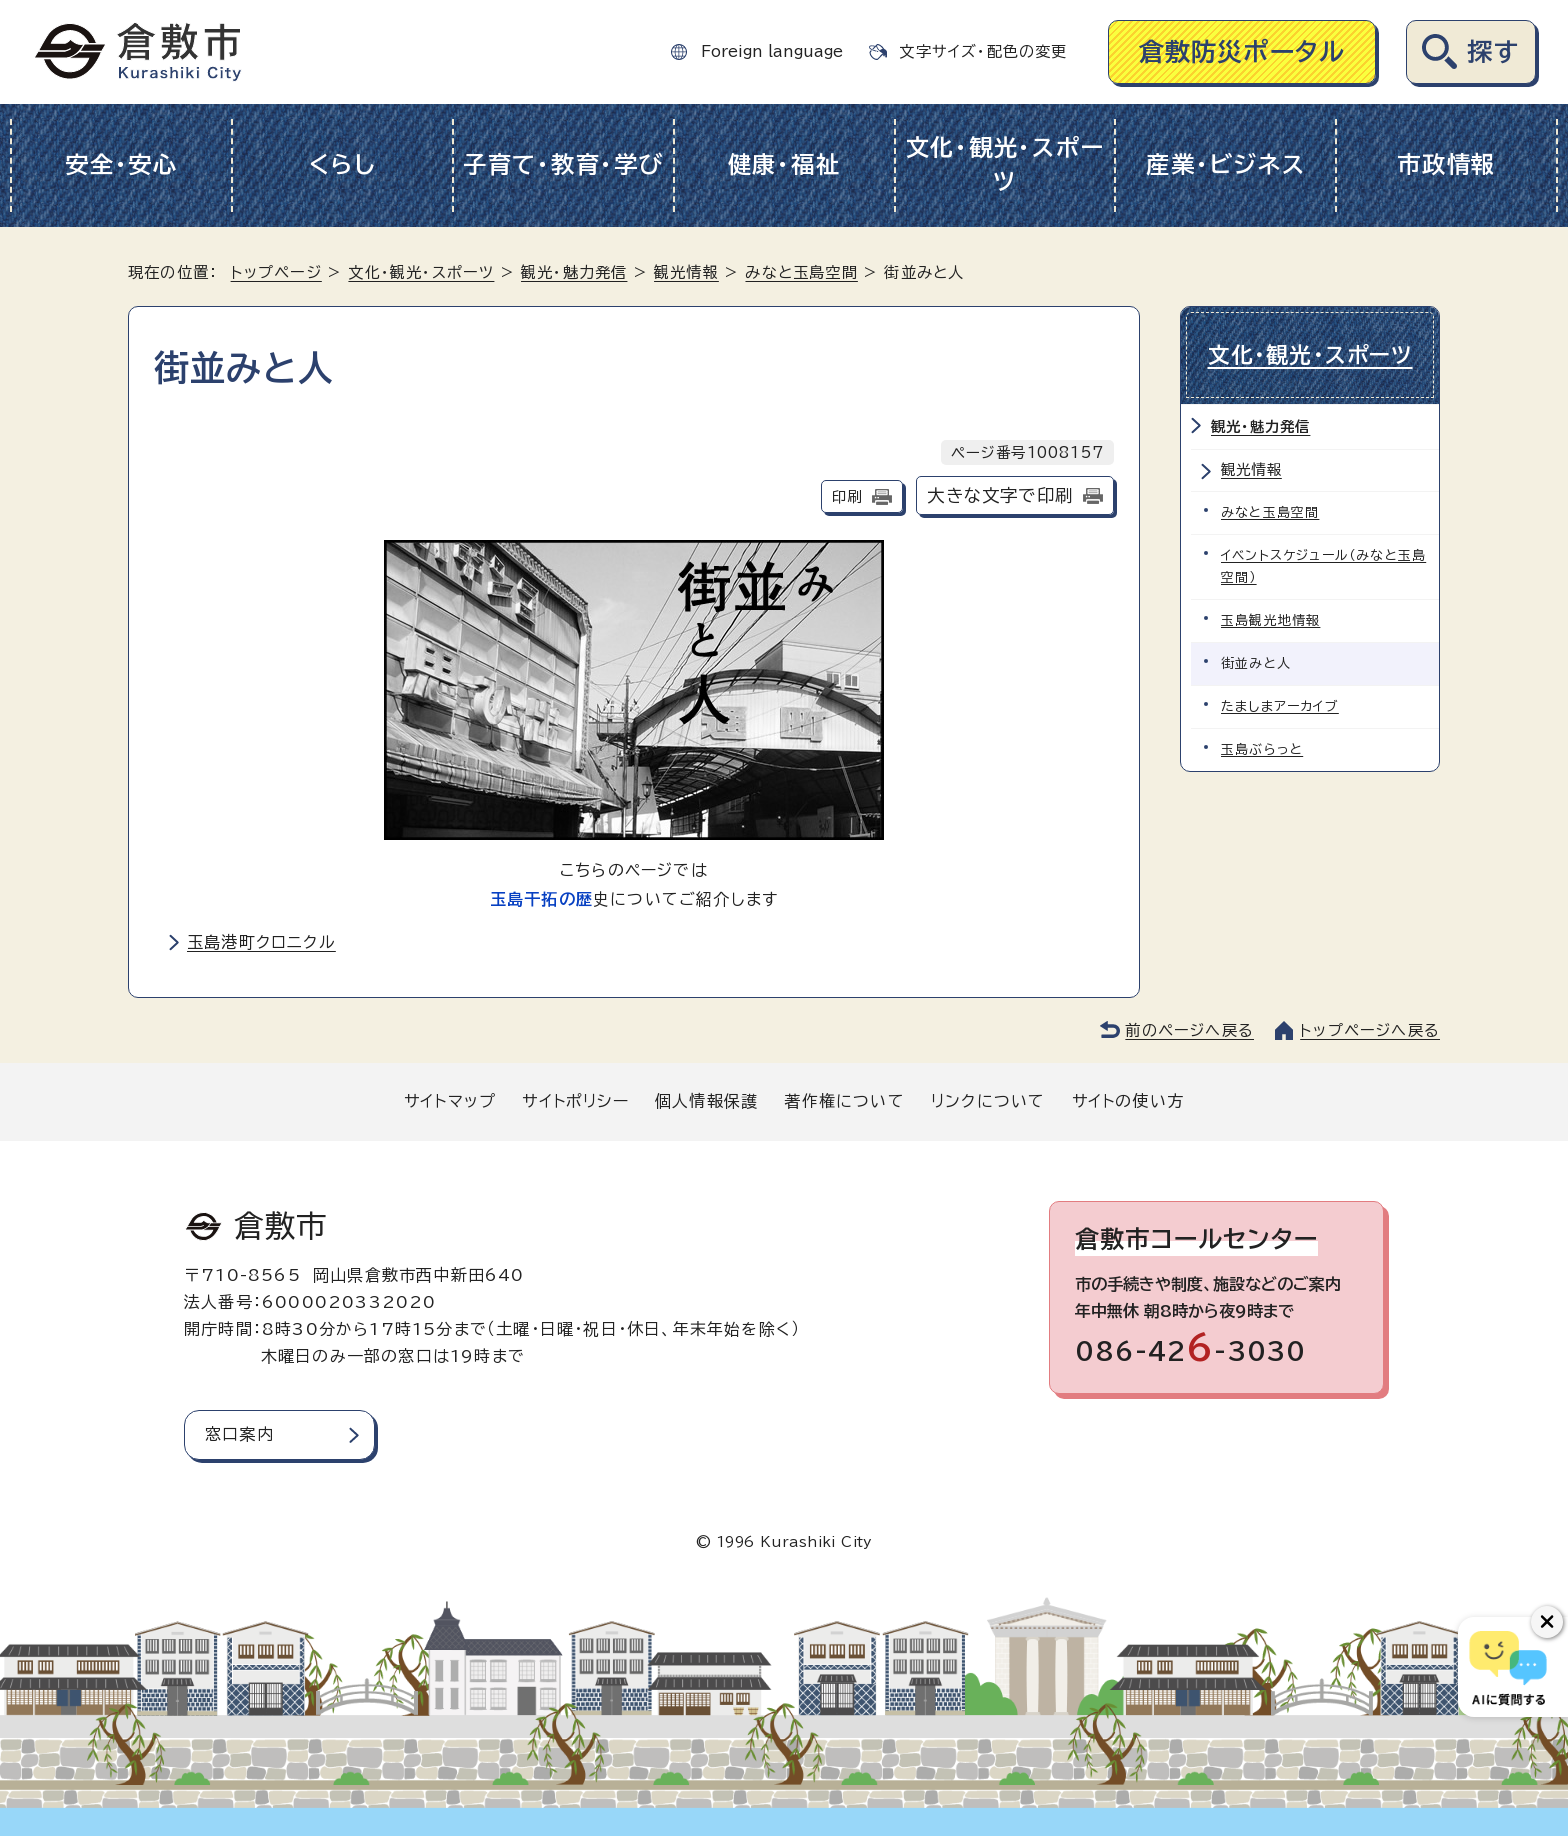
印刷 (847, 496)
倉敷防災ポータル (1242, 51)
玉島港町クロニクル (261, 942)
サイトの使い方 (1128, 1101)
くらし (342, 164)
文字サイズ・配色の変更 (983, 51)
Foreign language (772, 51)
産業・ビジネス (1225, 164)
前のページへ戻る (1189, 1030)
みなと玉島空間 (801, 272)
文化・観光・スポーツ (1005, 165)
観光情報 (686, 272)
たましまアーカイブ (1280, 706)
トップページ (276, 272)
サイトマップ (450, 1101)
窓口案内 (239, 1434)
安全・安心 (121, 164)
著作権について (844, 1101)
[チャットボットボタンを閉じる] (1547, 1622)
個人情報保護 (706, 1101)
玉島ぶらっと (1262, 749)
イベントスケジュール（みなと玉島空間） (1323, 566)
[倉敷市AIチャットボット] (1508, 1667)
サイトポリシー (575, 1101)
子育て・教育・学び (563, 164)
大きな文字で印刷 (1000, 495)
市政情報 (1446, 164)
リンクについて (988, 1101)
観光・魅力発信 (574, 272)
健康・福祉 (784, 164)
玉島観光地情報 (1270, 620)
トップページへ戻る (1370, 1030)
